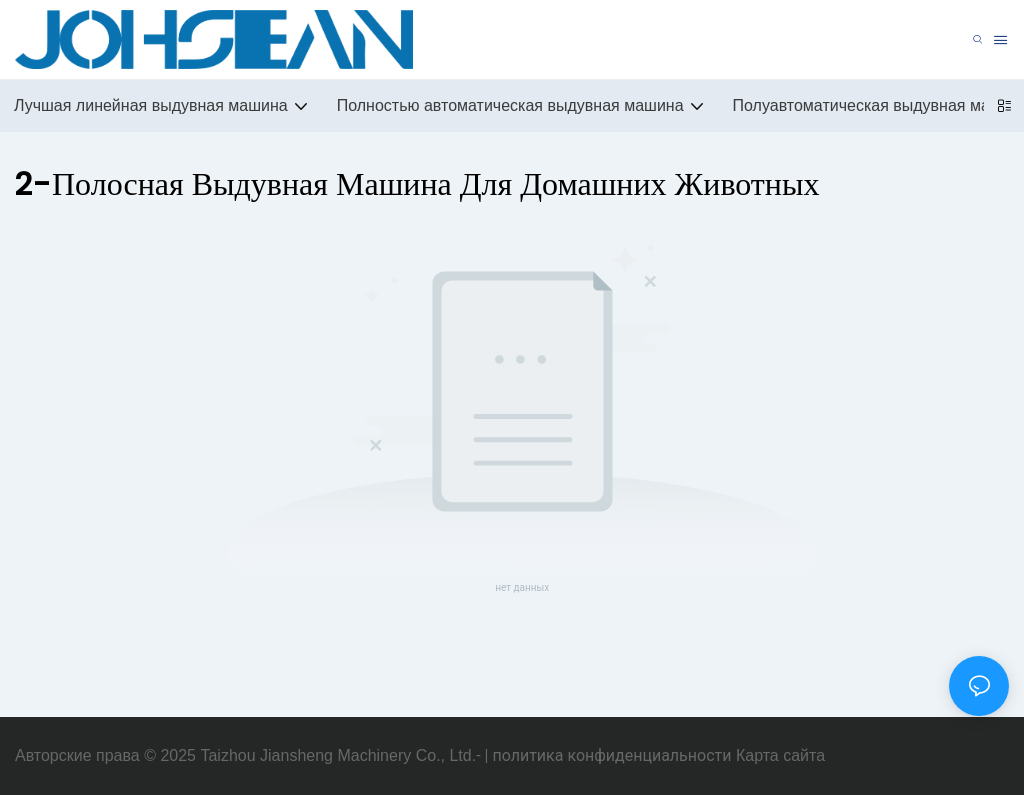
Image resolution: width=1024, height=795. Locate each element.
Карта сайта (780, 755)
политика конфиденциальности (611, 755)
